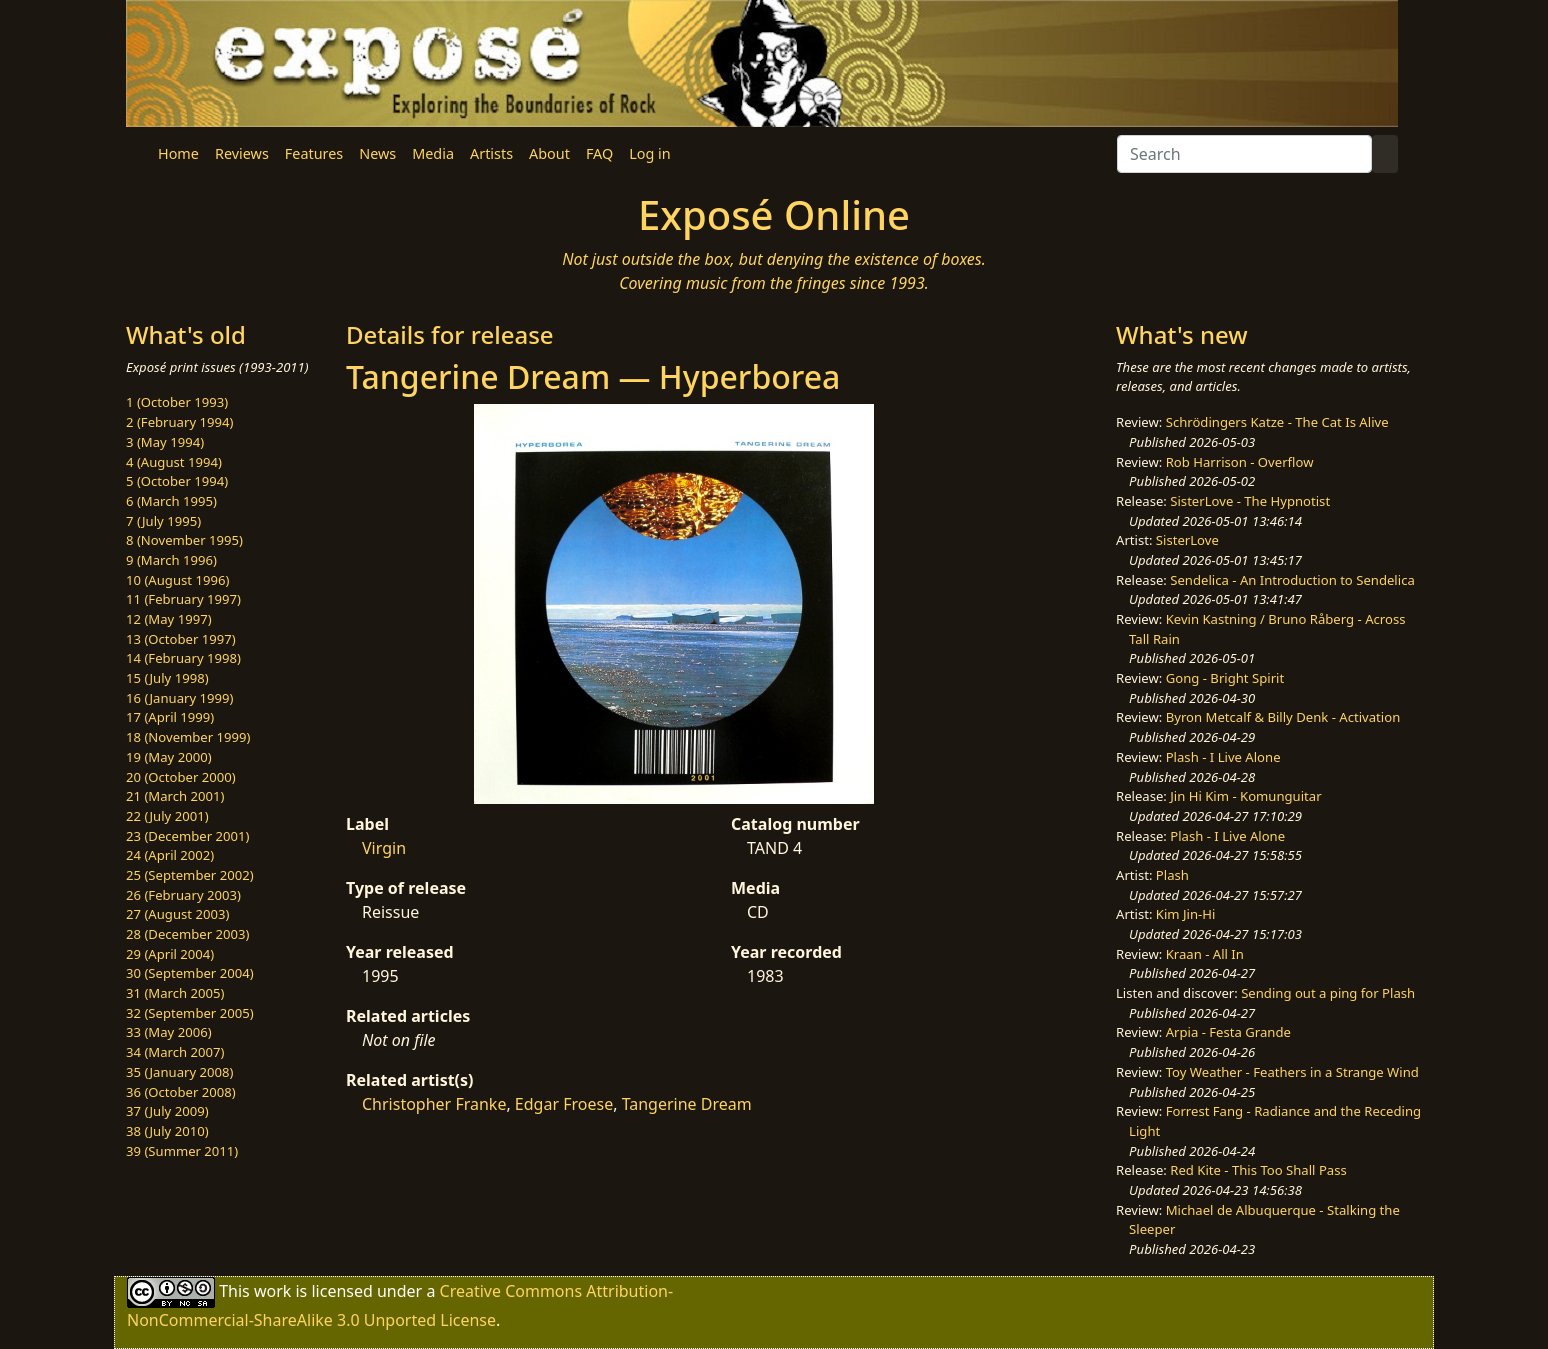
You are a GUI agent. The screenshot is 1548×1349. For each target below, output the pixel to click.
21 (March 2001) (175, 796)
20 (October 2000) (181, 777)
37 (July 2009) (167, 1111)
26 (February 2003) (183, 895)
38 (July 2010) (167, 1131)
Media (433, 153)
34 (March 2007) (175, 1052)
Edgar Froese (564, 1104)
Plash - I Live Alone (1223, 757)
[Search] (1244, 154)
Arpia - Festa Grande (1228, 1032)
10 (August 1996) (177, 580)
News (377, 153)
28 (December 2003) (187, 934)
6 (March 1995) (171, 501)
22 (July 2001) (167, 816)
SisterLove (1187, 540)
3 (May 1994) (165, 442)
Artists (491, 153)
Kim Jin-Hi (1186, 914)
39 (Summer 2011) (182, 1151)
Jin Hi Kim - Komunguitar (1245, 796)
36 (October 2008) (181, 1092)
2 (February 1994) (179, 422)
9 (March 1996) (171, 560)
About (549, 153)
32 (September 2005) (190, 1013)
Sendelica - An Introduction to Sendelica (1292, 580)
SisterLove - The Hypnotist (1250, 501)
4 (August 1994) (174, 462)
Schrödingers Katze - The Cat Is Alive (1277, 422)
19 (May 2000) (169, 757)
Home (178, 153)
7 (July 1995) (163, 521)
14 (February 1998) (183, 658)
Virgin (384, 848)
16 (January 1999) (179, 698)
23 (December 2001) (187, 836)
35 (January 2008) (179, 1072)
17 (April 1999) (170, 717)
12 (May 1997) (169, 619)
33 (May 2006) (169, 1032)
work (272, 1291)
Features (314, 153)
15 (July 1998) (167, 678)
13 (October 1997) (181, 639)
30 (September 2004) (190, 973)
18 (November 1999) (188, 737)
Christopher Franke (434, 1104)
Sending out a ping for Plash (1328, 993)
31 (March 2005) (175, 993)
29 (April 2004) (170, 954)
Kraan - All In (1205, 954)
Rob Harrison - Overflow (1240, 462)
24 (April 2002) (170, 855)
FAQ (599, 153)
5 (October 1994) (177, 481)
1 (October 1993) (177, 402)
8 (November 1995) (184, 540)
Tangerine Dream (687, 1104)
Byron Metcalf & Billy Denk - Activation (1283, 717)
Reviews (242, 153)
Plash (1172, 875)
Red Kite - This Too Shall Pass (1258, 1170)
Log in (649, 153)
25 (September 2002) (190, 875)
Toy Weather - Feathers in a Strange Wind (1292, 1072)
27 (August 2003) (177, 914)
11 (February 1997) (183, 599)
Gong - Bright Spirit (1225, 678)
